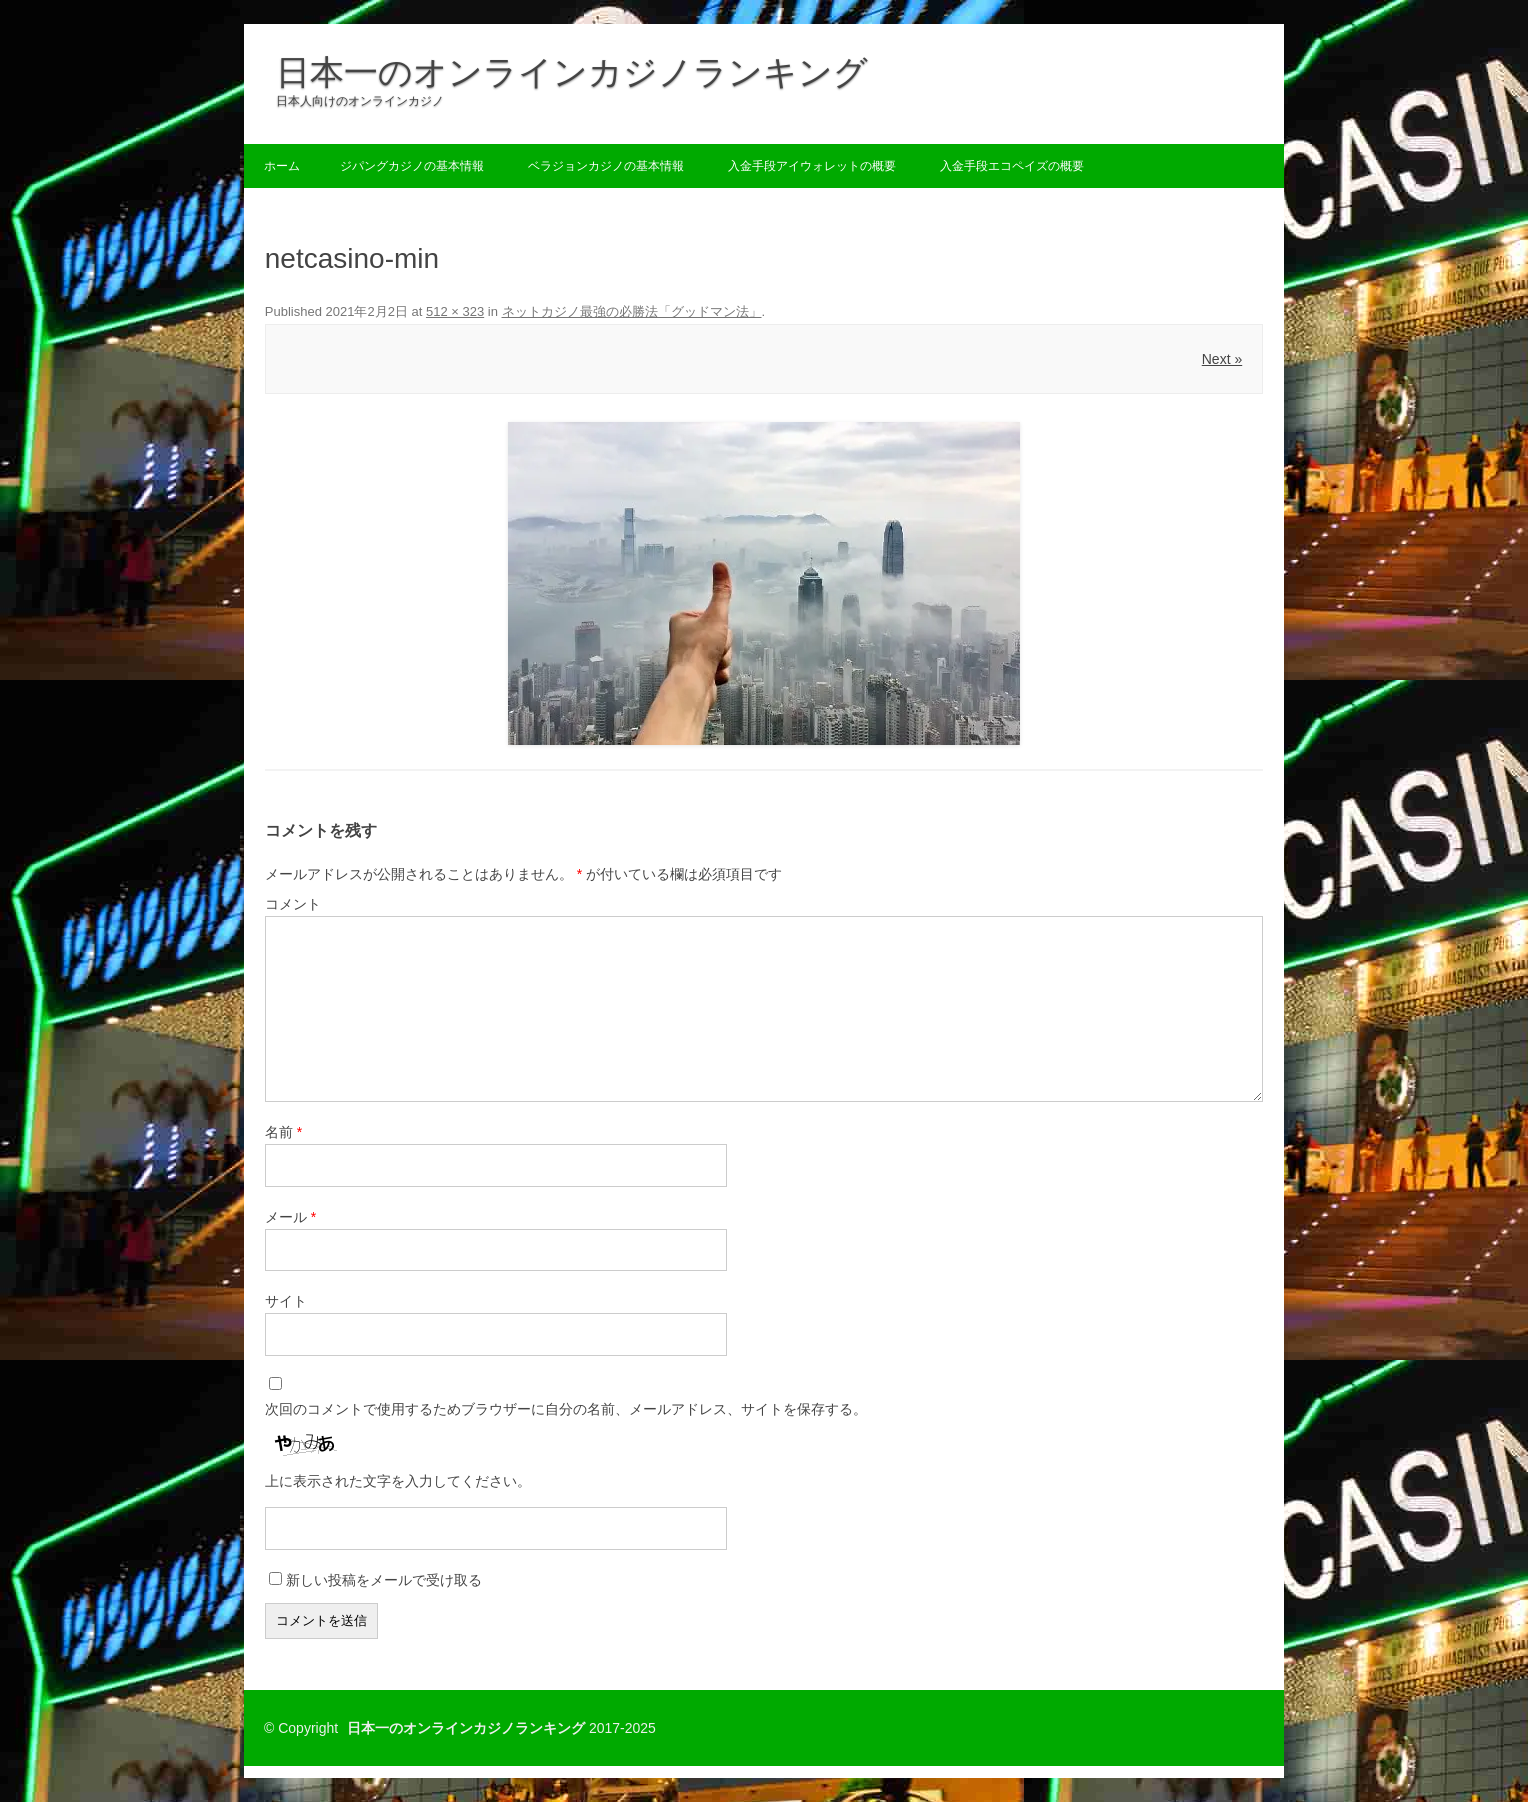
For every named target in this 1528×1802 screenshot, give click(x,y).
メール (290, 1217)
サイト (286, 1301)
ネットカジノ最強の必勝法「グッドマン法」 (632, 311)
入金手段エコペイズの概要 (1012, 166)
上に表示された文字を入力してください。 (398, 1481)
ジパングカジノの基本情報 (412, 166)
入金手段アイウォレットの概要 (812, 166)
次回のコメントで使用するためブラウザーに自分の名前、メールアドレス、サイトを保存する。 (566, 1409)
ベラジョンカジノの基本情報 (606, 166)
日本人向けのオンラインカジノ (360, 101)
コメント (293, 904)
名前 (283, 1132)
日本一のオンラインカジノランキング (572, 72)
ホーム (282, 166)
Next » (1222, 359)
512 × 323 (455, 311)
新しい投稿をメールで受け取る (384, 1580)
